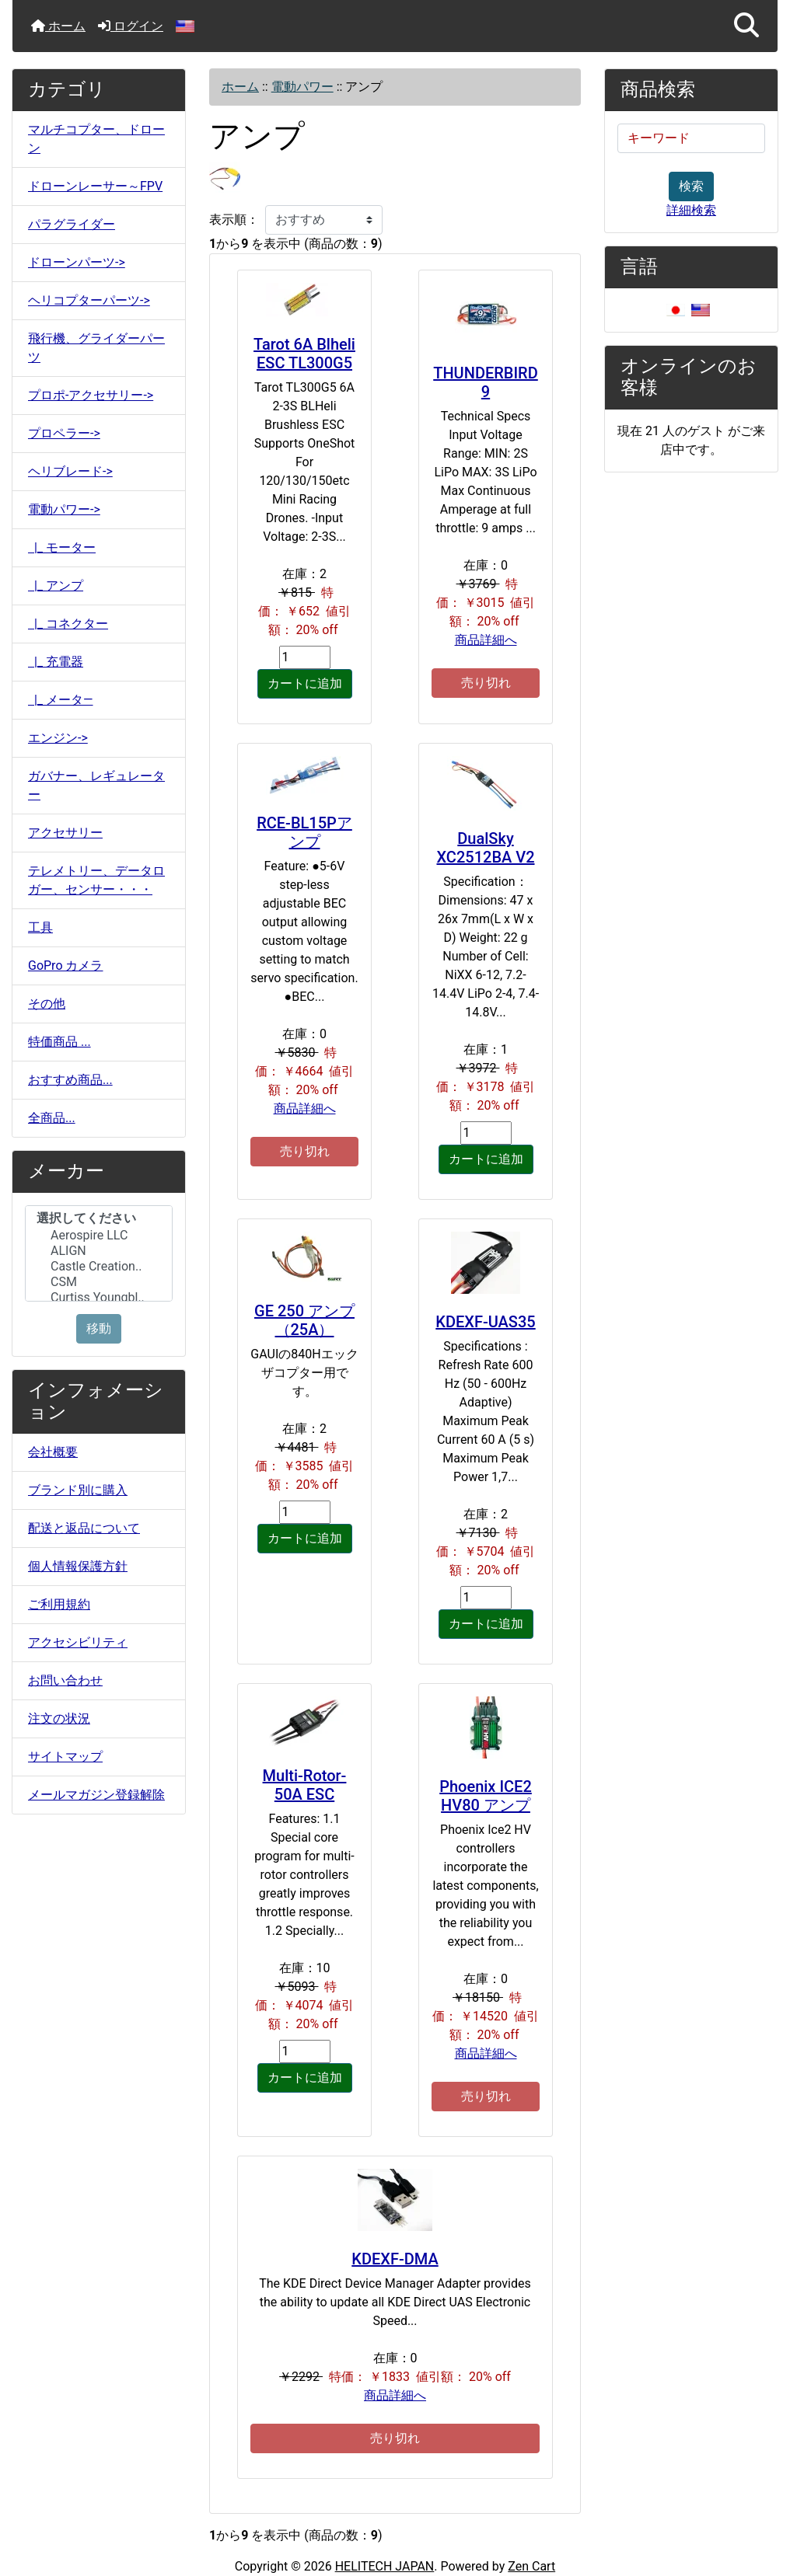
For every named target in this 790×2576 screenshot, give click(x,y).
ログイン (130, 26)
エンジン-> (58, 737)
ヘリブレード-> (70, 471)
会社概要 (53, 1452)
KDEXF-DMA (394, 2259)
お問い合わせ (65, 1680)
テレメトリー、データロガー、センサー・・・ (96, 880)
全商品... (51, 1117)
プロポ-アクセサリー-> (90, 395)
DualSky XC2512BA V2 (485, 847)
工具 (40, 927)
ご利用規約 (59, 1604)
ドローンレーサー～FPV (95, 186)
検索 (691, 186)
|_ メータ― (60, 699)
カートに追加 (304, 683)
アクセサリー (65, 832)
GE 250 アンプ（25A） (304, 1320)
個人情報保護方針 (78, 1566)
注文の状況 (59, 1718)
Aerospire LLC (99, 1235)
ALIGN (99, 1251)
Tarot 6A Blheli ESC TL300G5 (304, 353)
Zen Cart (531, 2566)
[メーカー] (99, 1253)
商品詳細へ (486, 640)
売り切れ (486, 682)
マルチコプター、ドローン (96, 138)
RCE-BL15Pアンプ (304, 832)
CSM (99, 1282)
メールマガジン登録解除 (96, 1794)
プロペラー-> (64, 433)
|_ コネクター (68, 623)
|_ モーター (62, 547)
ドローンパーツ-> (76, 262)
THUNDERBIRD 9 (485, 382)
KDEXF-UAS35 (485, 1321)
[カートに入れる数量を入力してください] (304, 657)
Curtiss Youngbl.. (99, 1297)
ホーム (58, 26)
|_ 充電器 (55, 661)
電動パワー (302, 86)
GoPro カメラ (65, 965)
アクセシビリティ (78, 1642)
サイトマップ (65, 1756)
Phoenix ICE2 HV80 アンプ (485, 1795)
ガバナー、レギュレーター (96, 785)
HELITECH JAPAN (385, 2566)
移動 (98, 1328)
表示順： (234, 219)
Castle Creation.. (99, 1266)
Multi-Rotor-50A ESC (305, 1785)
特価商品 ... (59, 1041)
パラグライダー (71, 224)
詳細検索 (691, 210)
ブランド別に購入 (78, 1490)
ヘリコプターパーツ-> (89, 300)
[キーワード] (691, 138)
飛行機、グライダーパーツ (96, 347)
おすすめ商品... (70, 1079)
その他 (46, 1003)
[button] (746, 26)
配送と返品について (84, 1528)
